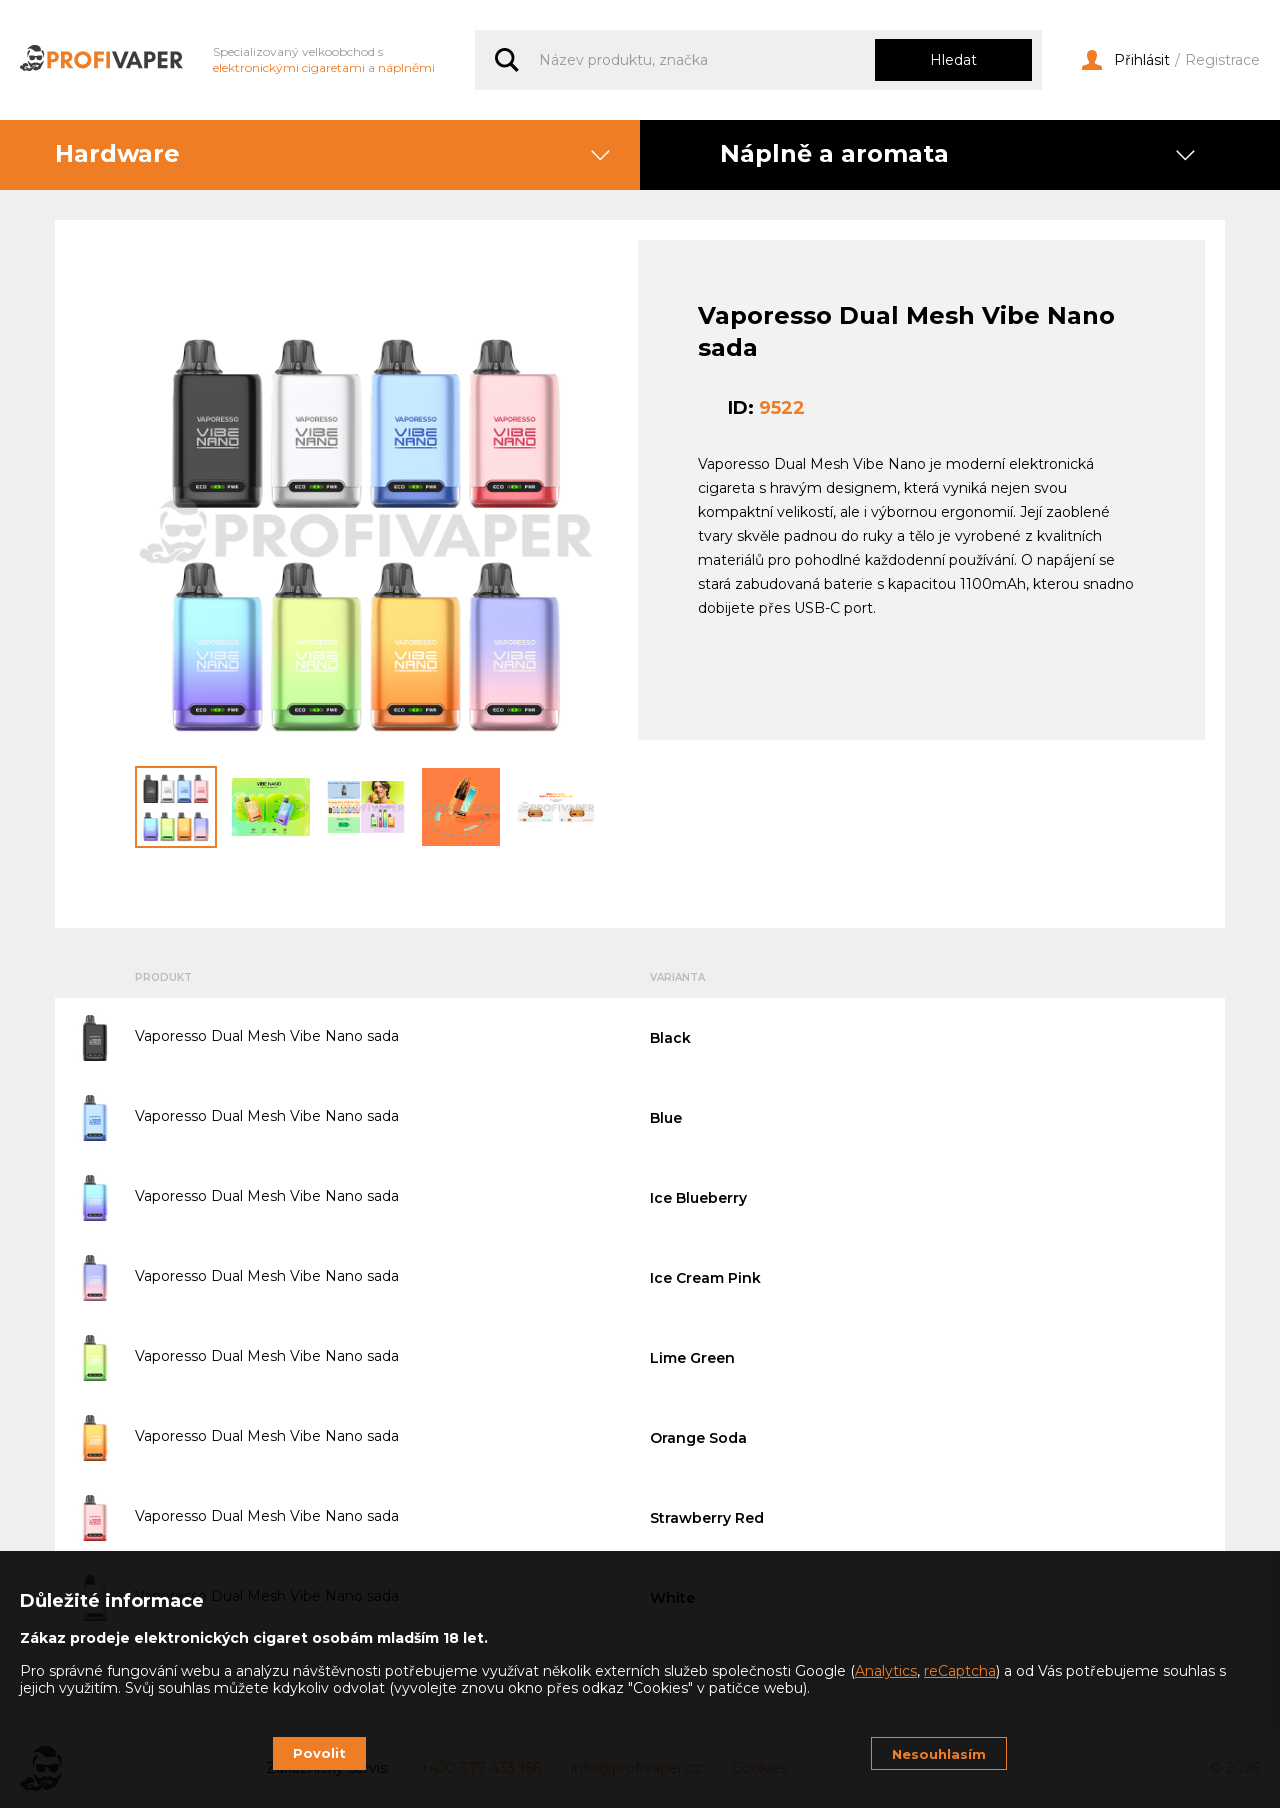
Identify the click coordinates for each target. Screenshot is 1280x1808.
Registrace (1222, 60)
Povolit (319, 1753)
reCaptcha (960, 1671)
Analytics (886, 1671)
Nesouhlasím (939, 1754)
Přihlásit (1126, 60)
